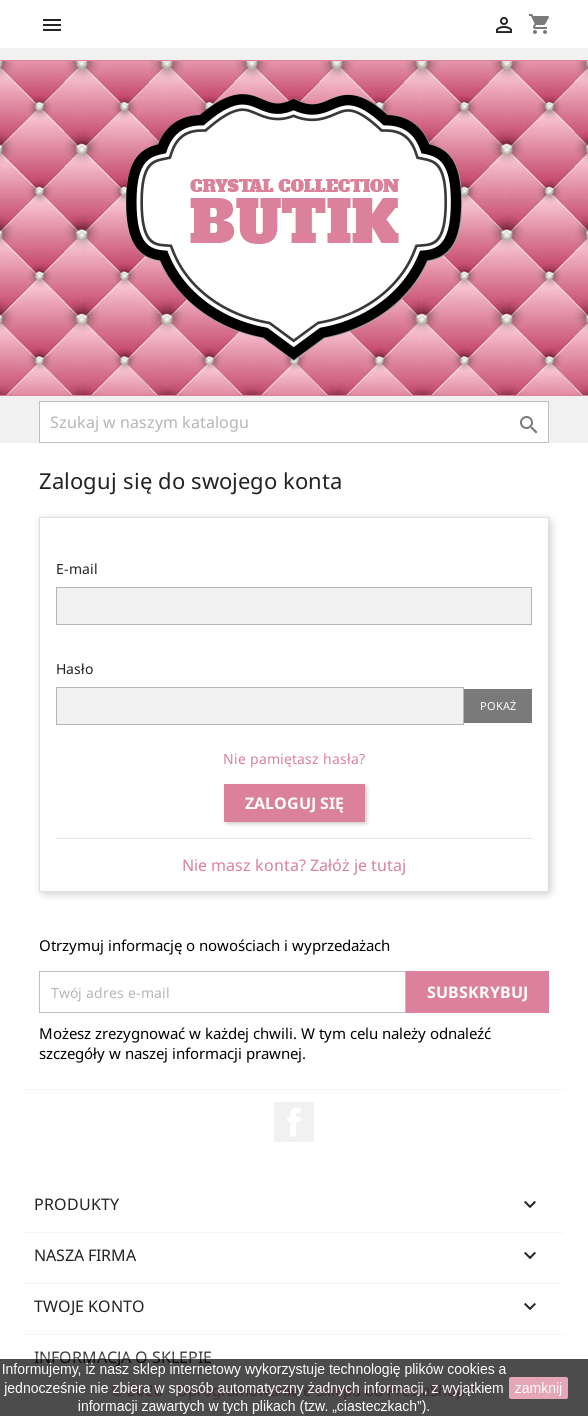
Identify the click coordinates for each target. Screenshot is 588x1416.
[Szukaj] (294, 422)
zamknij (538, 1388)
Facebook (294, 1122)
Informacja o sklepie (123, 1357)
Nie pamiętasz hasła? (294, 758)
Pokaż (498, 705)
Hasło (74, 668)
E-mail (77, 568)
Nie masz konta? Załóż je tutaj (294, 865)
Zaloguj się (294, 803)
